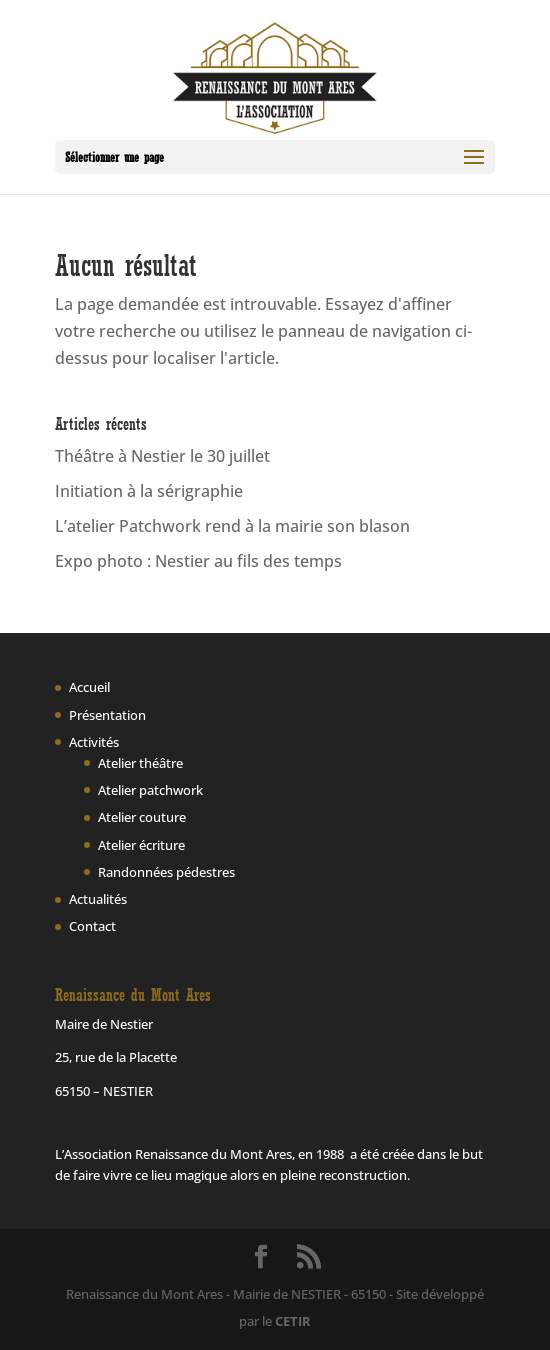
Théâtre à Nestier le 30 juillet (162, 456)
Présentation (107, 715)
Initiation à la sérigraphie (149, 491)
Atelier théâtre (140, 763)
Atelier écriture (141, 845)
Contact (92, 926)
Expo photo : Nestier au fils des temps (198, 561)
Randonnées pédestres (166, 872)
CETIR (293, 1321)
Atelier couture (142, 817)
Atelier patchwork (150, 790)
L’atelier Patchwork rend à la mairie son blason (232, 526)
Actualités (98, 899)
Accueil (89, 687)
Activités (94, 742)
